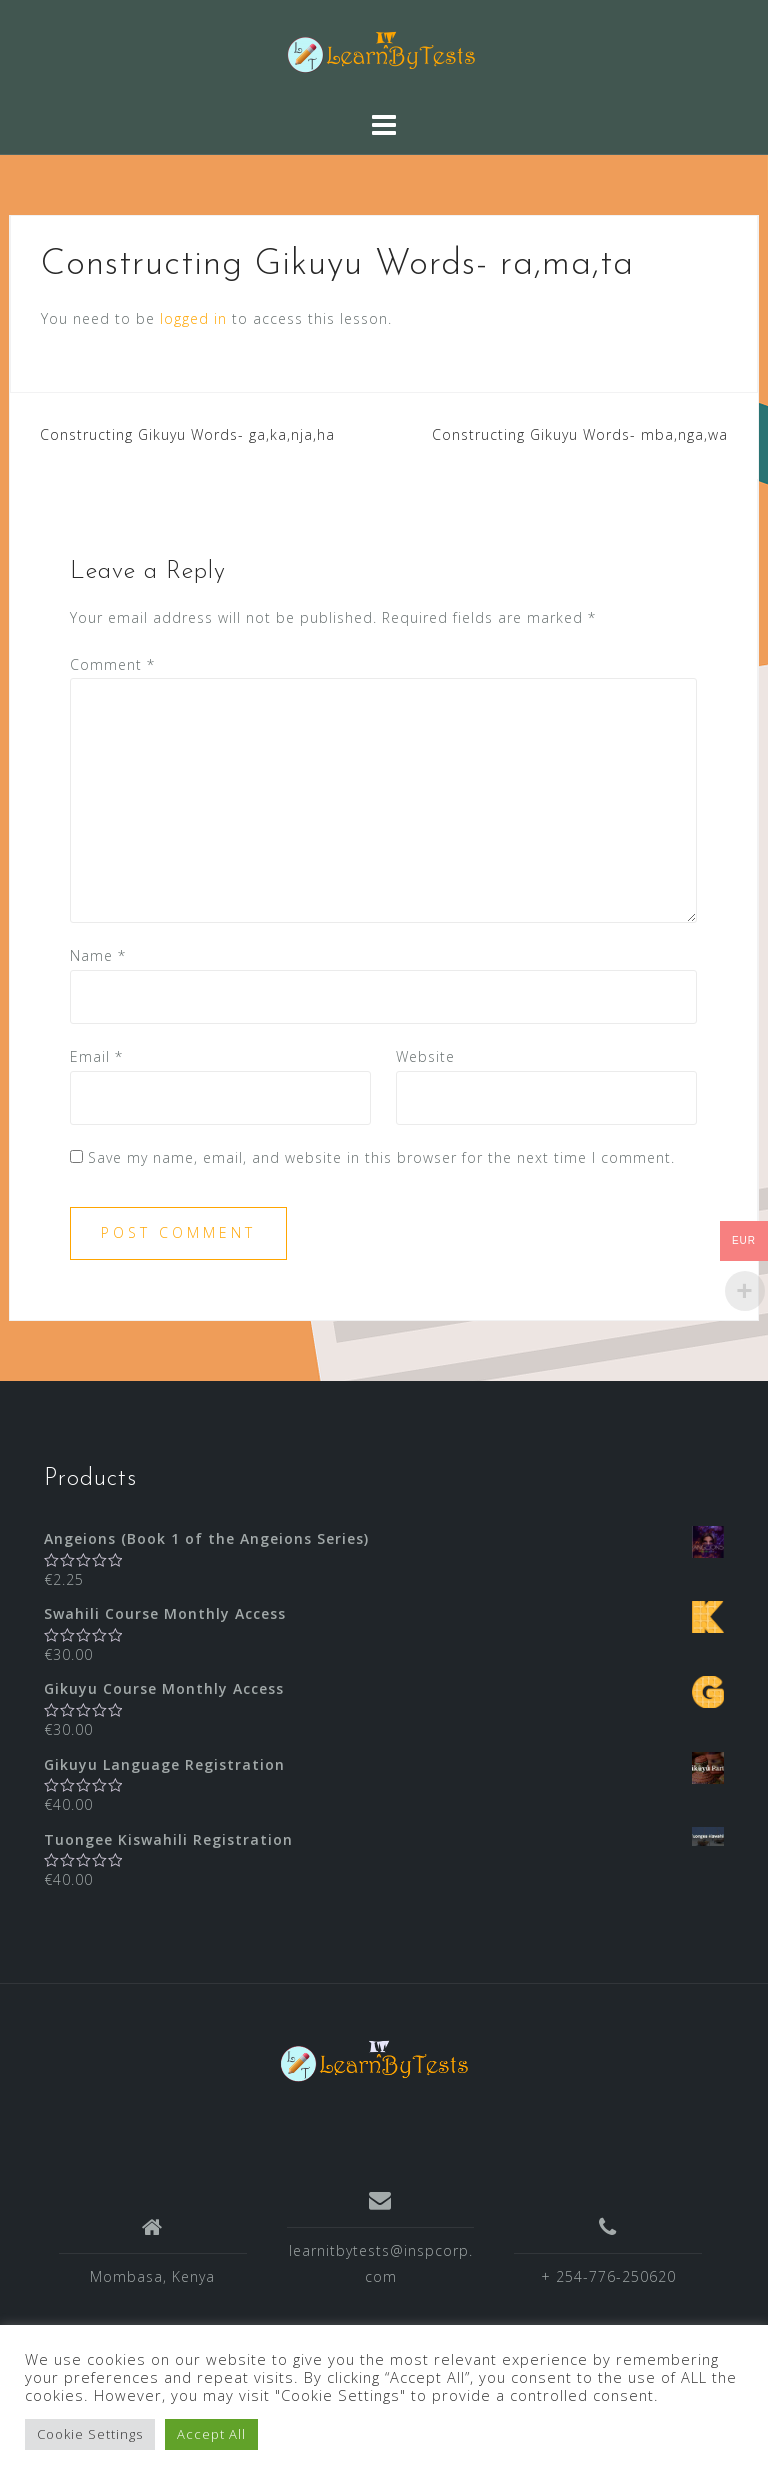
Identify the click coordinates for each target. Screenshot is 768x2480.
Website (425, 1056)
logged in (193, 318)
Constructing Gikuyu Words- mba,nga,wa (580, 434)
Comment (112, 664)
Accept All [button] (211, 2434)
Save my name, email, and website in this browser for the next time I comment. (381, 1157)
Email (96, 1056)
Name (98, 955)
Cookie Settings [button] (90, 2434)
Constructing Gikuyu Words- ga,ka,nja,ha (187, 434)
